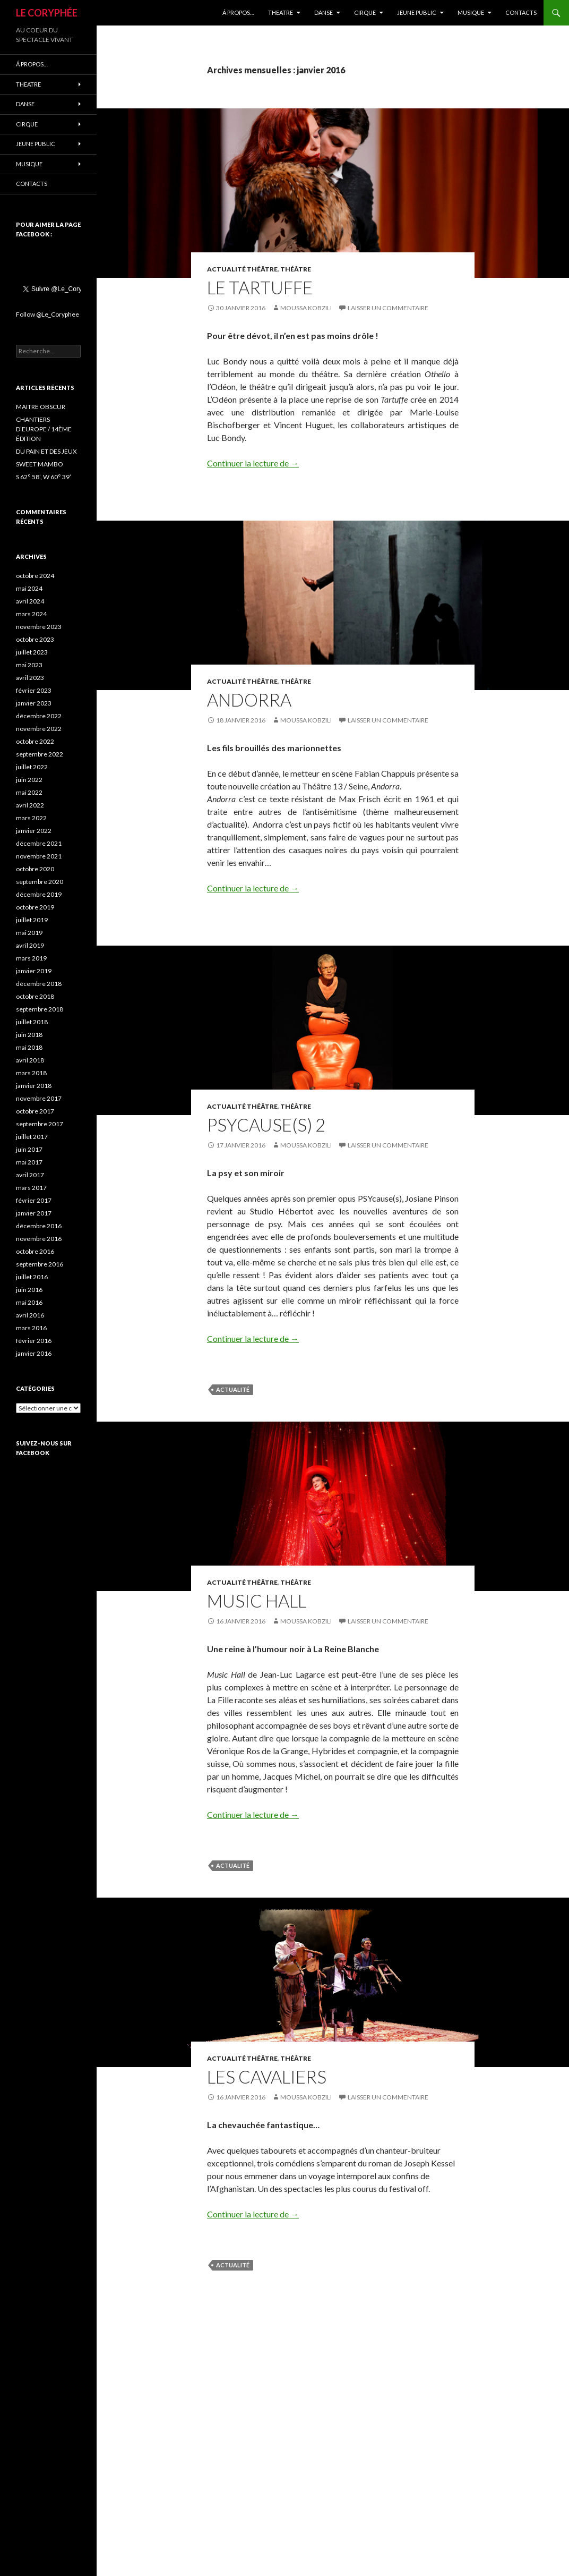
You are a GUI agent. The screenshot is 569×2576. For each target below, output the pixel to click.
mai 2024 (29, 588)
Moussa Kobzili (306, 308)
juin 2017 (29, 1149)
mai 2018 (29, 1047)
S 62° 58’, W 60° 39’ (43, 477)
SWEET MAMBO (39, 464)
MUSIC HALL (256, 1600)
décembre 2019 (39, 894)
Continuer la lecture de (253, 463)
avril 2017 (30, 1175)
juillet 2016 (32, 1277)
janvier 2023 (33, 703)
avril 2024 (30, 601)
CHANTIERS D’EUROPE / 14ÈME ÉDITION (44, 429)
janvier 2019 (33, 971)
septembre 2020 (39, 882)
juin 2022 (29, 780)
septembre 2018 (39, 1009)
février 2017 (33, 1200)
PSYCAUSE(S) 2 (266, 1124)
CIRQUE (365, 12)
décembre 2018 (39, 984)
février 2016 (33, 1341)
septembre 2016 (39, 1264)
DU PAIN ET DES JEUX (46, 451)
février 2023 (33, 690)
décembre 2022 (39, 716)
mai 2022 (29, 792)
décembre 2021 (39, 843)
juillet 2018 (32, 1022)
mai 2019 (29, 933)
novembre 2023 (39, 627)
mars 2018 (31, 1073)
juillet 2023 (32, 652)
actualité (232, 1389)
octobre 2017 (35, 1111)
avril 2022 (30, 805)
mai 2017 (29, 1162)
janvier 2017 (33, 1213)
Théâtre (295, 269)
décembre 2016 (39, 1226)
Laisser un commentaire (388, 308)
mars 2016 (31, 1328)
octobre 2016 (35, 1251)
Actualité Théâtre (242, 269)
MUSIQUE (471, 12)
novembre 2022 (39, 729)
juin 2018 (29, 1035)
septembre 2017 (39, 1124)
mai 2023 (29, 665)
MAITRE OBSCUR (40, 407)
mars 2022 (31, 818)
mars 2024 (31, 614)
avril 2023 (30, 678)
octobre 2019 (35, 907)
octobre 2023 (35, 639)
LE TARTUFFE (260, 287)
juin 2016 (29, 1290)
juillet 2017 (32, 1137)
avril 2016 (30, 1315)
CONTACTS (521, 12)
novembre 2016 (39, 1239)
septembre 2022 (39, 754)
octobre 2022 (35, 741)
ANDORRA (249, 699)
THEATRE (280, 12)
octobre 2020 (35, 869)
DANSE (323, 12)
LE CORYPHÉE (46, 13)
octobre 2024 (35, 576)
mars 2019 (31, 958)
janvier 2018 (33, 1086)
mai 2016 (29, 1302)
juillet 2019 (32, 920)
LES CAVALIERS (266, 2076)
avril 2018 (30, 1060)
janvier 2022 (33, 831)
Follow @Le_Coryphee (47, 314)
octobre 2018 (35, 996)
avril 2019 (30, 945)
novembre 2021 (39, 856)
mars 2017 (31, 1188)
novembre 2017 (39, 1098)
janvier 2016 (33, 1353)
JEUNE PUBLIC (416, 12)
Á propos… (238, 12)
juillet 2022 (32, 767)
